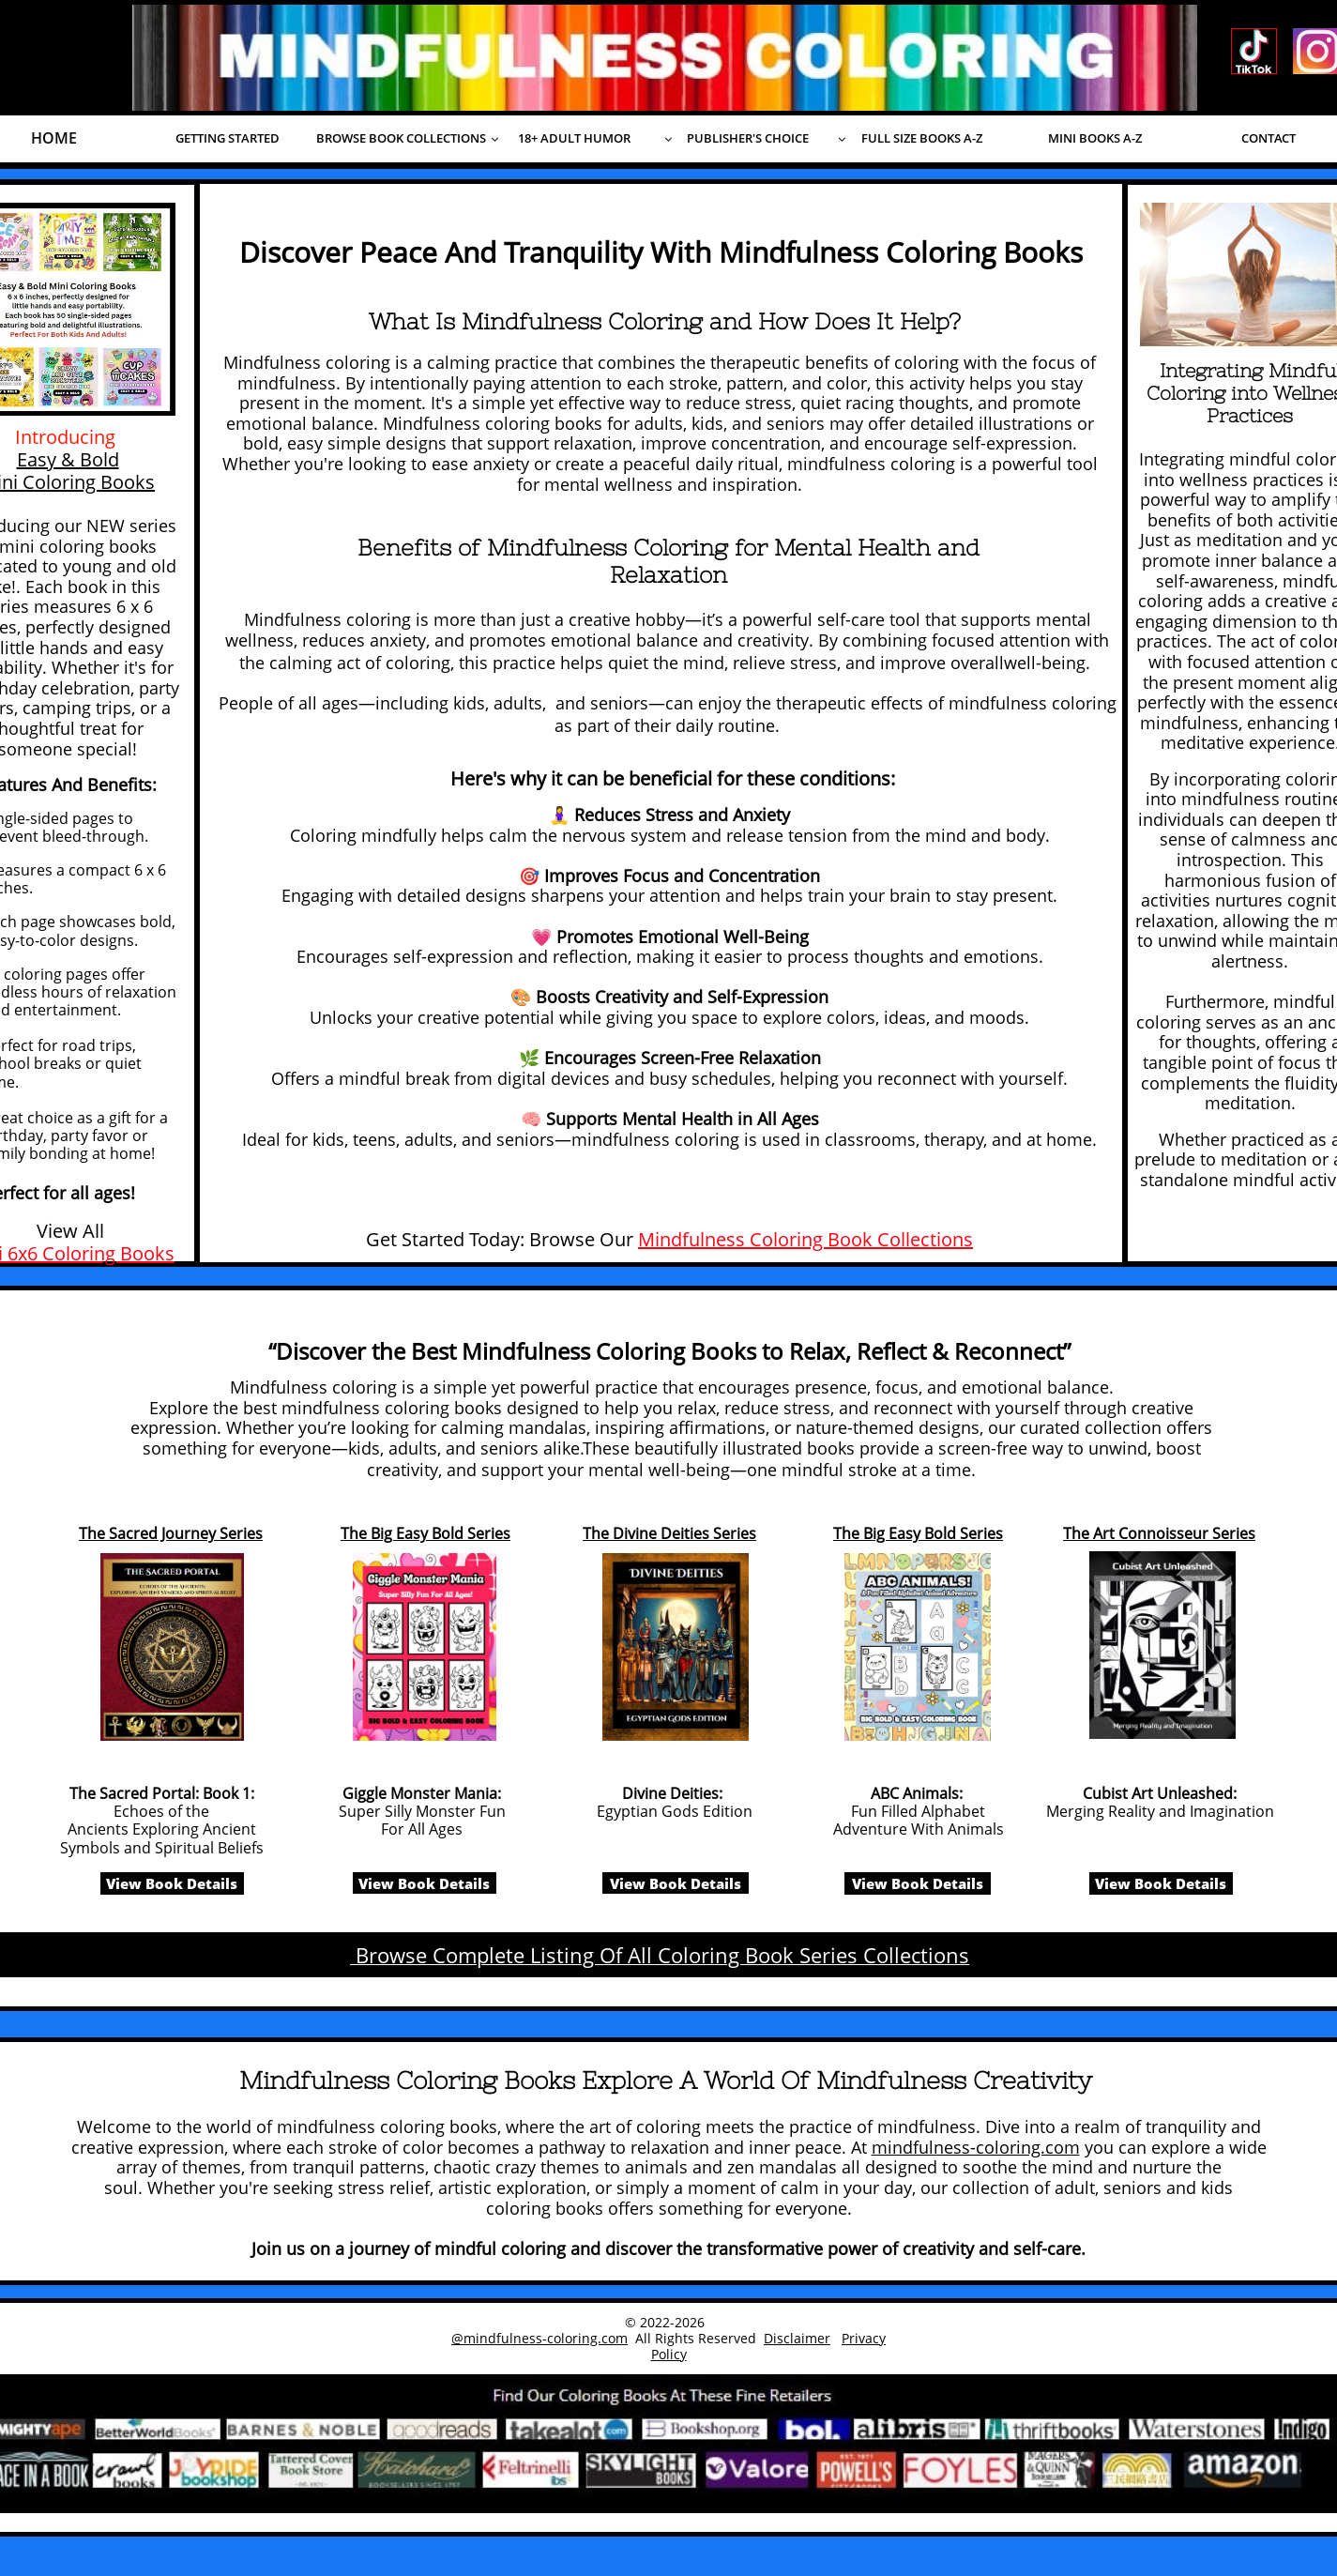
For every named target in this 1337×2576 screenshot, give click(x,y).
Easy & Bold (68, 459)
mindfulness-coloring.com (976, 2147)
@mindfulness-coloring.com (539, 2338)
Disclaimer (797, 2338)
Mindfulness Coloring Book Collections (805, 1239)
